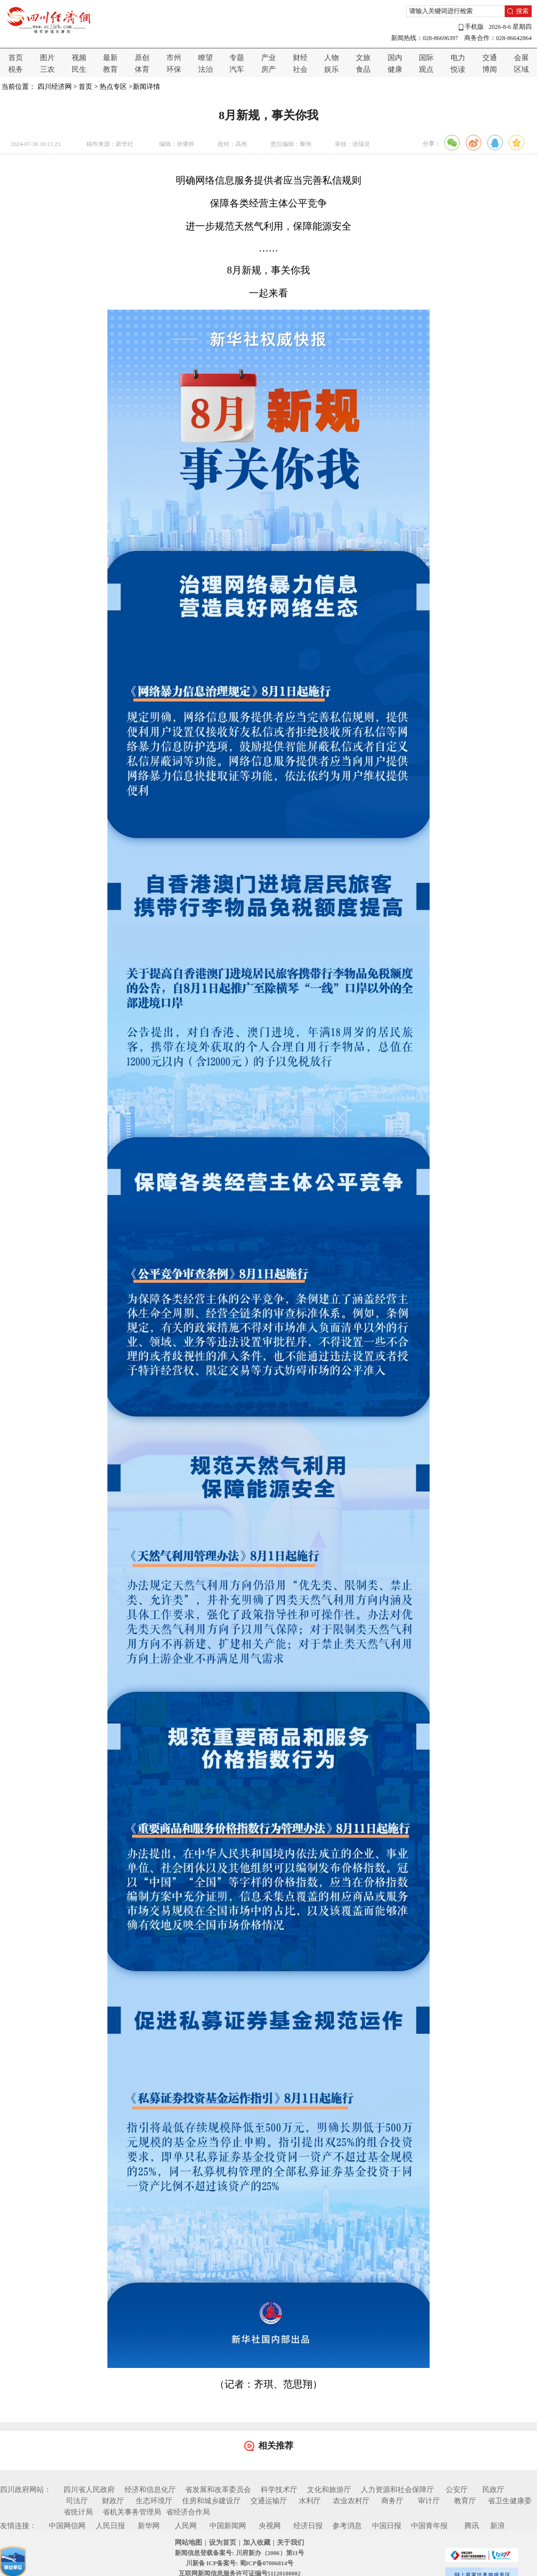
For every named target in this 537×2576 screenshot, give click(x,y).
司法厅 (77, 2501)
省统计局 (78, 2512)
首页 (15, 58)
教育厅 (465, 2501)
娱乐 (331, 69)
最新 (110, 58)
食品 (363, 69)
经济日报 (308, 2526)
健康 (395, 69)
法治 (205, 69)
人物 (331, 58)
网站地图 (188, 2542)
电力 (458, 58)
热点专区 (113, 86)
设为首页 (222, 2542)
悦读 (458, 69)
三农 (47, 69)
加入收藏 (256, 2542)
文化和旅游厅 (329, 2489)
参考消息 (347, 2526)
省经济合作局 (188, 2512)
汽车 (236, 69)
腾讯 (471, 2526)
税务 (15, 69)
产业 (268, 58)
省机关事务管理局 (132, 2512)
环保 (173, 69)
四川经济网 (55, 86)
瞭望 (205, 58)
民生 (79, 69)
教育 (110, 69)
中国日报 (386, 2526)
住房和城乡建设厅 (211, 2501)
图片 (47, 58)
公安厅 (457, 2489)
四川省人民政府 (89, 2489)
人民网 (186, 2526)
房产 (268, 69)
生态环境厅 (154, 2501)
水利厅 (310, 2501)
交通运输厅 (268, 2501)
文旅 (363, 58)
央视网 (270, 2526)
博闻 (489, 69)
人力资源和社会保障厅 (397, 2489)
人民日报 (110, 2526)
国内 (395, 58)
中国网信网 (67, 2526)
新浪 (497, 2526)
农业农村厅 (351, 2501)
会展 (521, 58)
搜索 (522, 11)
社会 (300, 69)
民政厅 (493, 2489)
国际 (426, 58)
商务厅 (392, 2501)
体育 (142, 69)
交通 (489, 58)
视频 (79, 58)
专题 (236, 58)
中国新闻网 (227, 2526)
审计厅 (429, 2501)
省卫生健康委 (510, 2501)
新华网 (149, 2526)
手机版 (470, 27)
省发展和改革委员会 (218, 2489)
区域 (521, 69)
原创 (142, 58)
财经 (300, 58)
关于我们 (290, 2542)
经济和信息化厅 (150, 2489)
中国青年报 (429, 2526)
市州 (173, 58)
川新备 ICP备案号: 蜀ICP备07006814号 (239, 2563)
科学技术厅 (279, 2489)
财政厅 (113, 2501)
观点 (426, 69)
